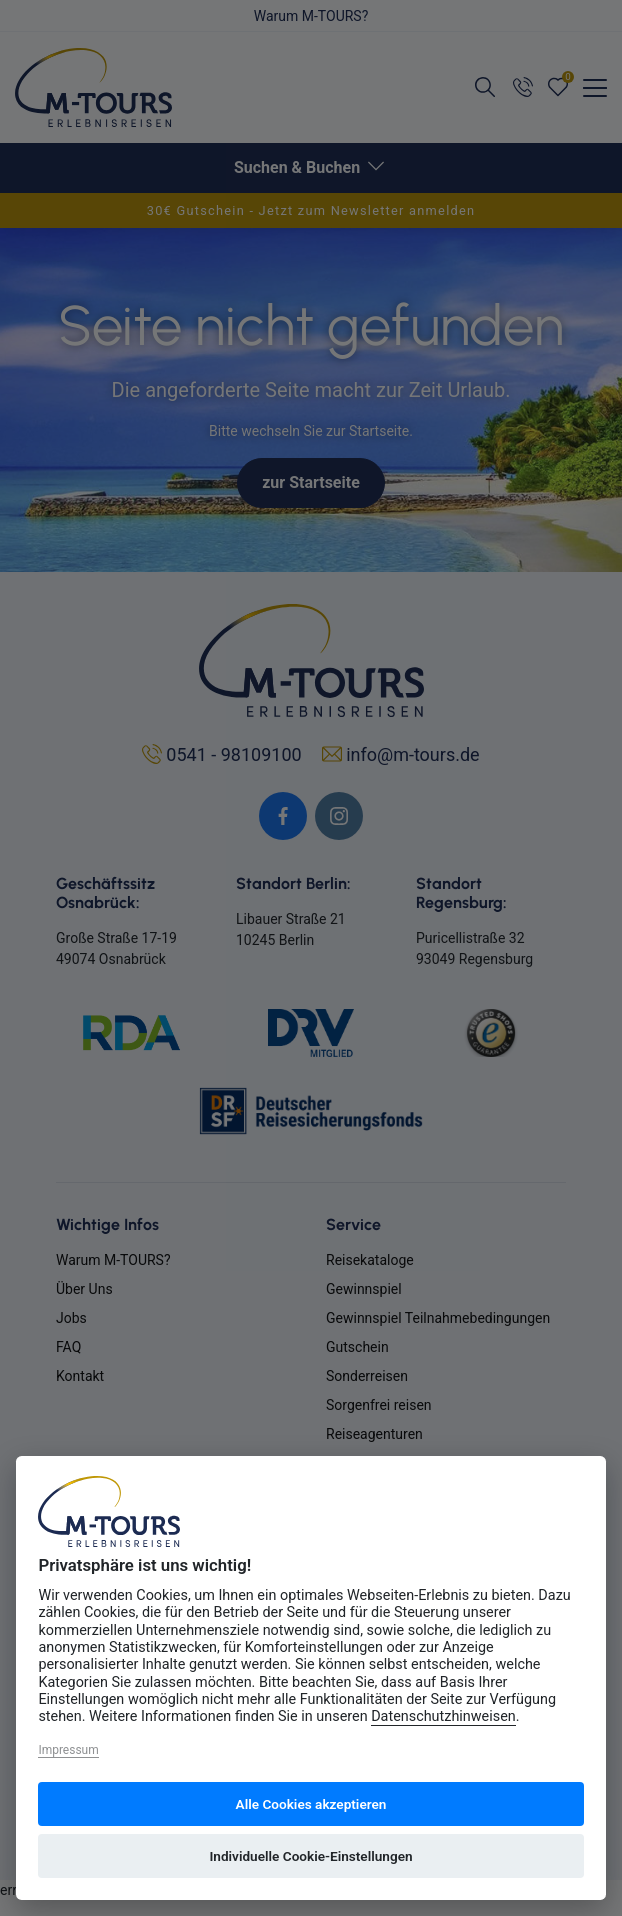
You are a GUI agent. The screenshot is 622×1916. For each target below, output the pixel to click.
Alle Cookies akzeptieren (311, 1804)
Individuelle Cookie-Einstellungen (310, 1856)
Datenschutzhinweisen (443, 1716)
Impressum (68, 1750)
